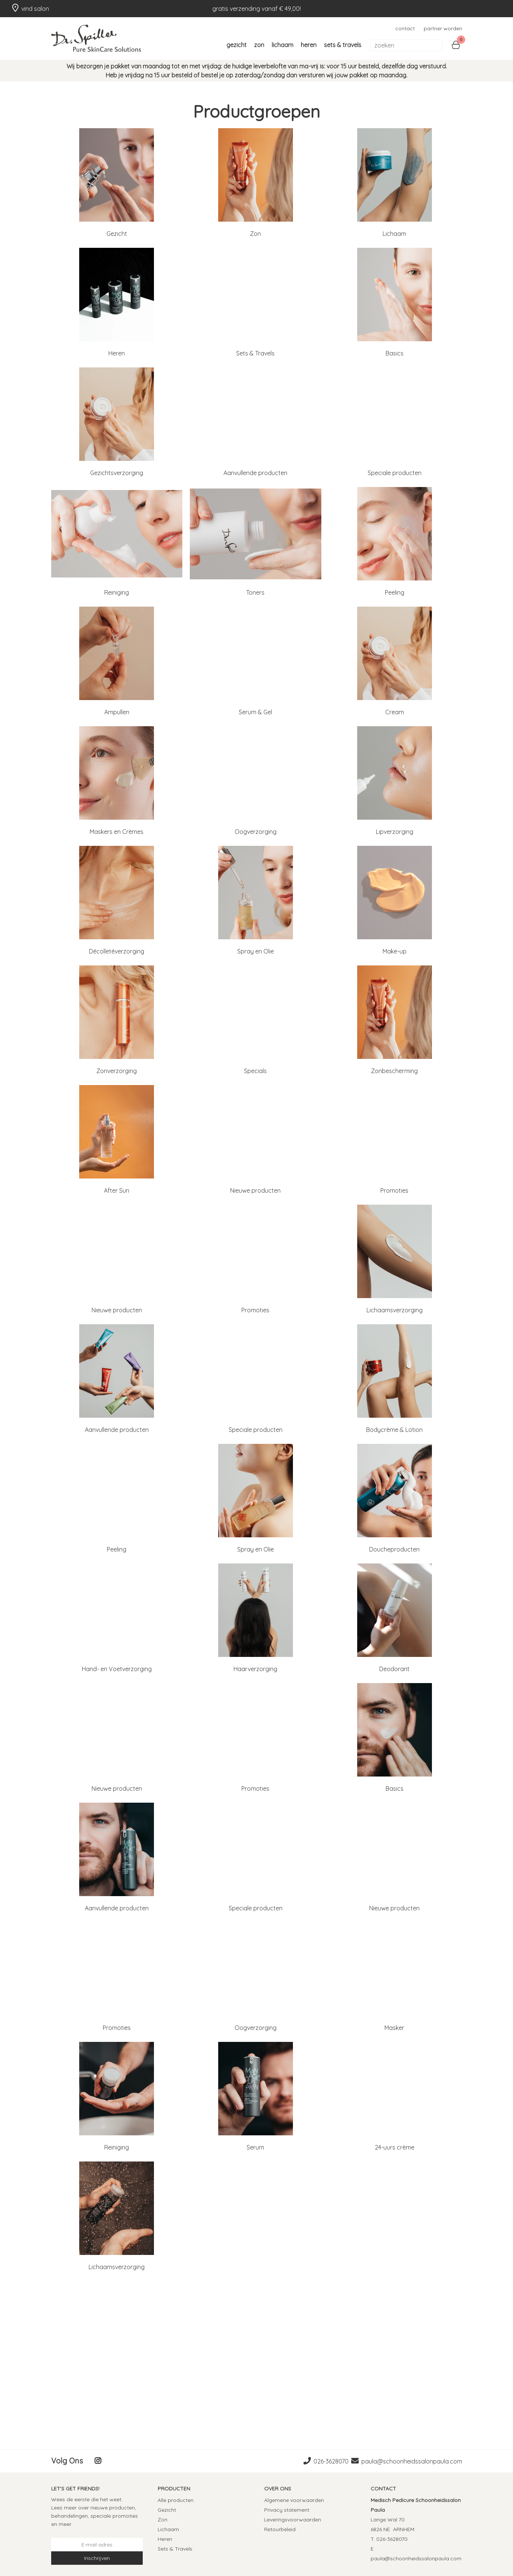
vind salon (30, 8)
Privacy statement (286, 2509)
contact (405, 28)
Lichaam (282, 45)
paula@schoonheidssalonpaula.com (411, 2461)
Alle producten (176, 2500)
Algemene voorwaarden (294, 2500)
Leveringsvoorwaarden (292, 2519)
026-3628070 (331, 2461)
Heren (308, 45)
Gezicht (236, 45)
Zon (259, 45)
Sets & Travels (342, 45)
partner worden (443, 28)
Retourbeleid (280, 2529)
